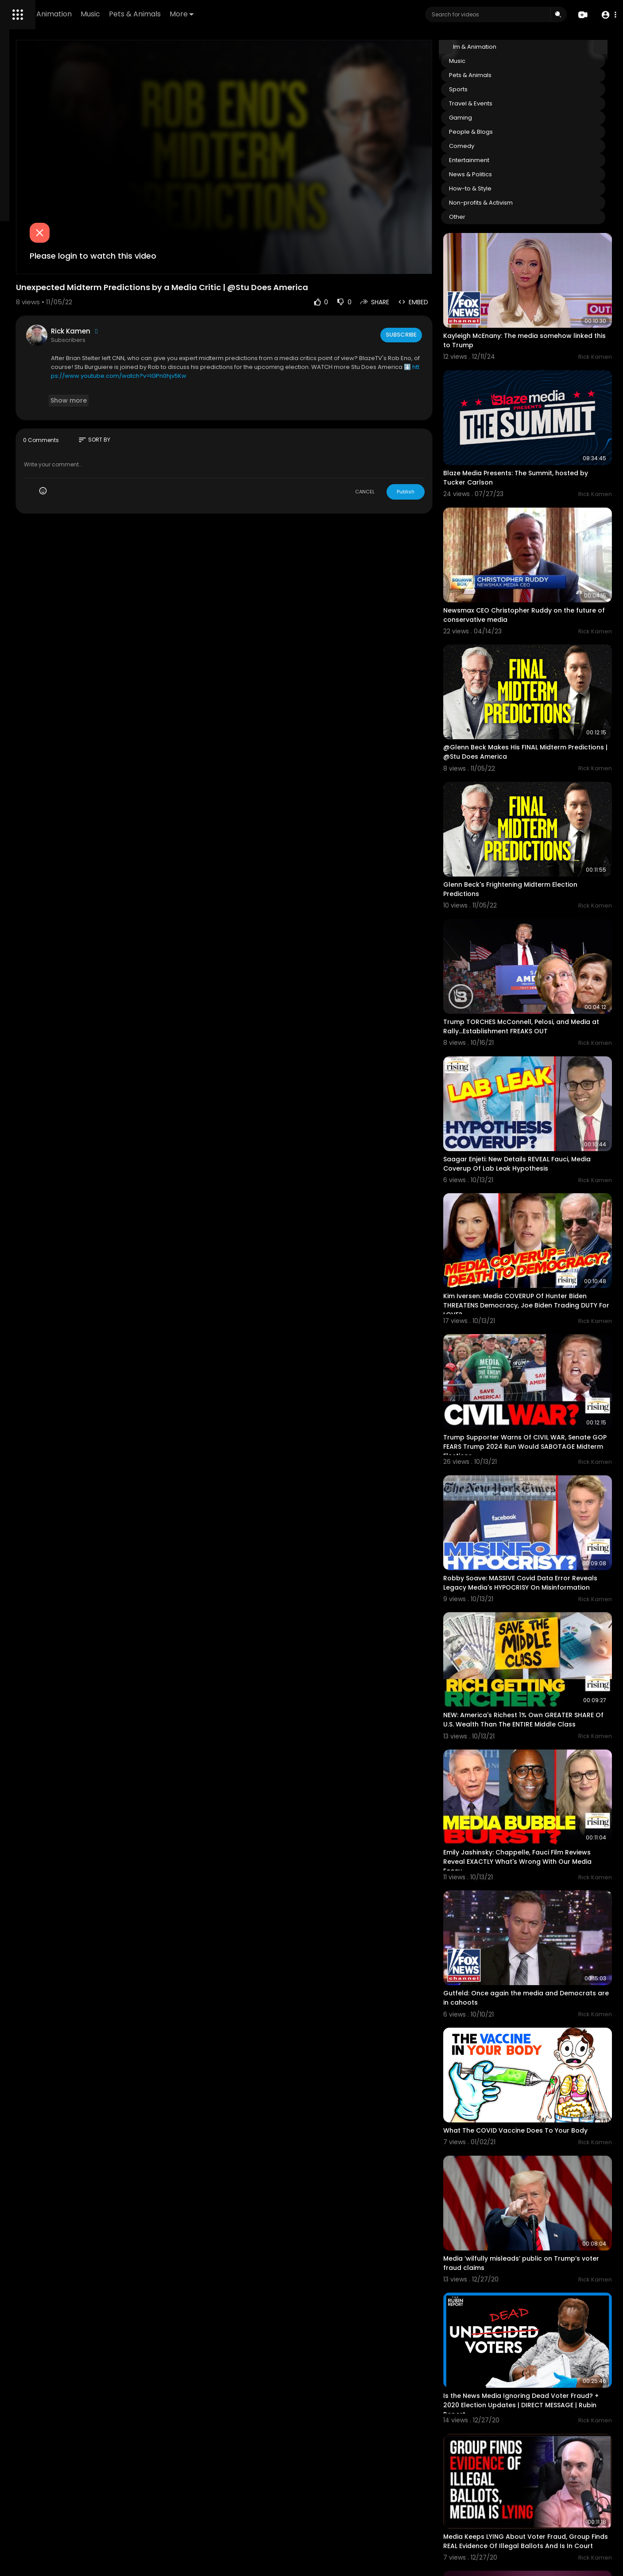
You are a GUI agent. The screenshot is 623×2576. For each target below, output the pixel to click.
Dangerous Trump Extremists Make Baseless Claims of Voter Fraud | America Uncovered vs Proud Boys (545, 2480)
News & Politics (505, 174)
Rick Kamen (190, 286)
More (305, 14)
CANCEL (399, 446)
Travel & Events (505, 103)
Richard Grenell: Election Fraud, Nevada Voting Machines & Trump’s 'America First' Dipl (541, 2358)
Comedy (496, 146)
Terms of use (30, 319)
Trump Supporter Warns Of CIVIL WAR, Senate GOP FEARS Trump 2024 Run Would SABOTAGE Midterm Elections (539, 1276)
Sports (493, 89)
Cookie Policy (69, 340)
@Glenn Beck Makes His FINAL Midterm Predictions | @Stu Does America (539, 675)
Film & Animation (166, 14)
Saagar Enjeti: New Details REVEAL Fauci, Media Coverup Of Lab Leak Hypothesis (541, 1032)
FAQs (61, 308)
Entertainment (504, 160)
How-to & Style (505, 188)
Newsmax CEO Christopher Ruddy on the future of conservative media (543, 557)
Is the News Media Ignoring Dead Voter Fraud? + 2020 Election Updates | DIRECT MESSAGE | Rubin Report (543, 2116)
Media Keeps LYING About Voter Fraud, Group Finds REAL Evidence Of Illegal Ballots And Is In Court (540, 2237)
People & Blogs (505, 132)
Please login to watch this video (207, 210)
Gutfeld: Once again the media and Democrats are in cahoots (535, 1757)
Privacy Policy (73, 319)
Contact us (56, 329)
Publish (440, 446)
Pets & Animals (259, 14)
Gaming (495, 117)
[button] (606, 15)
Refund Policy (30, 308)
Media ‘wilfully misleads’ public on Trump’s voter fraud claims (532, 1993)
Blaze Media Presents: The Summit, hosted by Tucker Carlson (533, 439)
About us (23, 329)
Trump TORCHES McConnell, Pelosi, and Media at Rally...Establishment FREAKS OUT (541, 915)
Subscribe (435, 289)
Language (25, 350)
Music (214, 14)
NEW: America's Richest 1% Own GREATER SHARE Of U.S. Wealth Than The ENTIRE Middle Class (542, 1519)
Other (492, 217)
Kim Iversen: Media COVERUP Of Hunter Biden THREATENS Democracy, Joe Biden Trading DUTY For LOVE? (542, 1154)
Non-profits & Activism (515, 202)
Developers (28, 340)
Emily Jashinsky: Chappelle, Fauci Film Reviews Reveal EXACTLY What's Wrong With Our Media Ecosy (540, 1640)
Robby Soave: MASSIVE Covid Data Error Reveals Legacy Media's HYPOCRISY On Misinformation (541, 1397)
